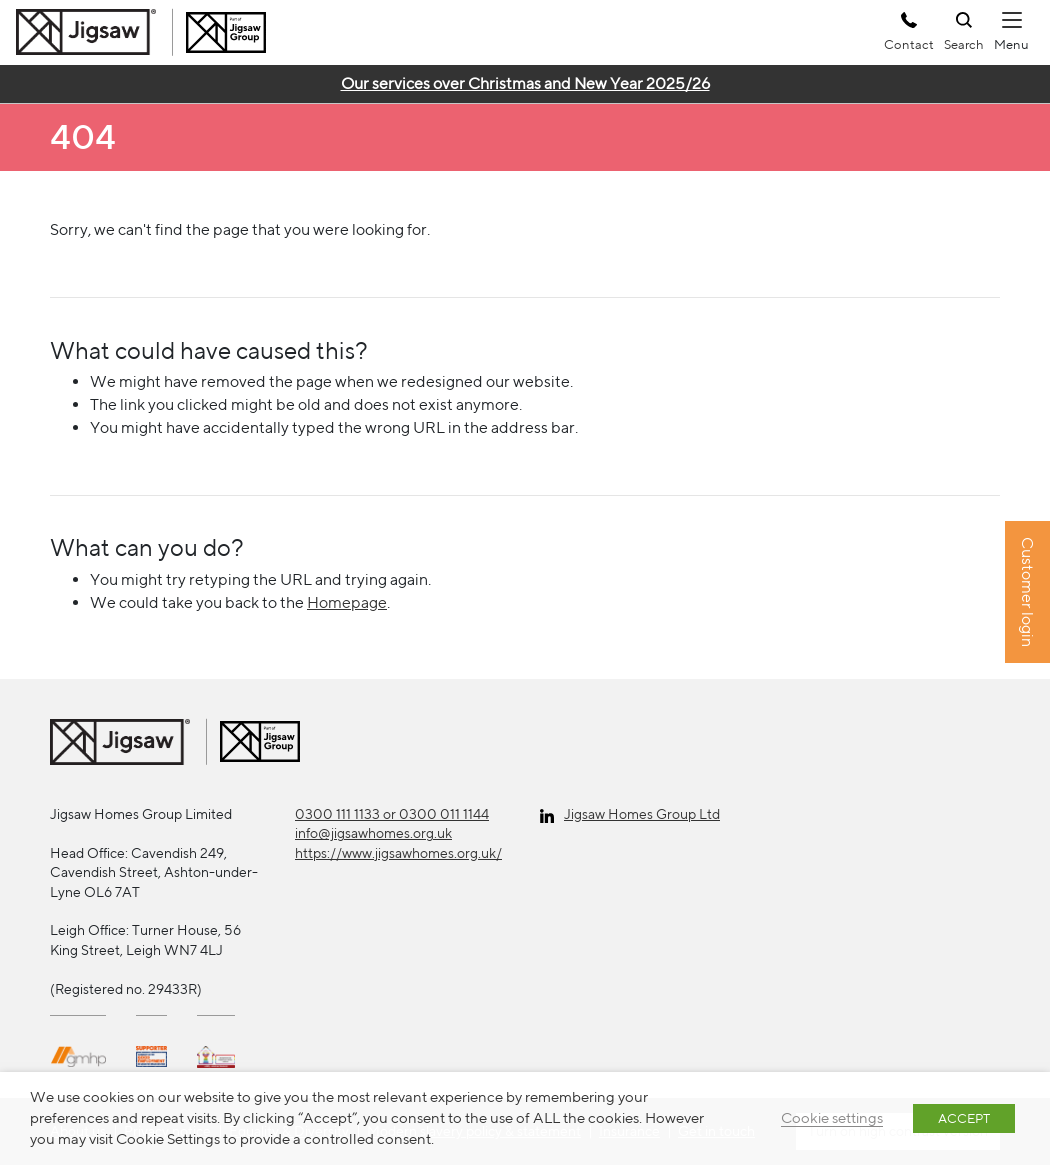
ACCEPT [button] (964, 1118)
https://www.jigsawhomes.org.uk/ (398, 853)
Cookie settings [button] (832, 1117)
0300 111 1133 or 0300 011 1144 (392, 814)
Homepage (347, 602)
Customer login (1027, 593)
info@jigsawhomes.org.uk (373, 833)
